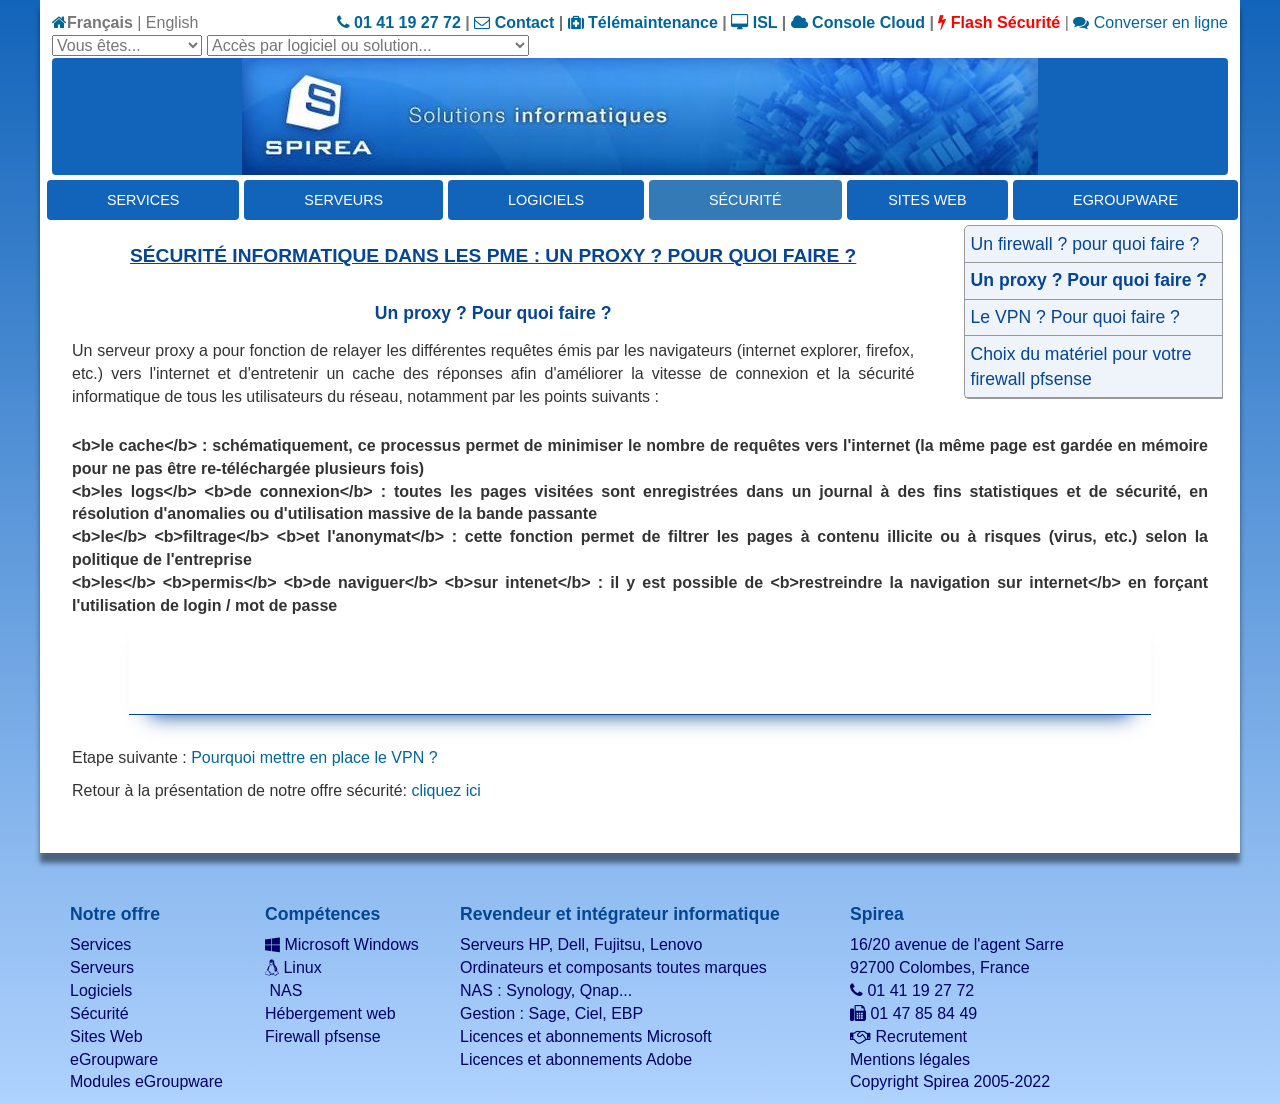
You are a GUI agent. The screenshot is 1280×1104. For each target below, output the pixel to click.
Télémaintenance (643, 22)
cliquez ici (445, 790)
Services (143, 200)
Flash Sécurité (999, 22)
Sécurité (745, 200)
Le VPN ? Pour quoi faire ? (1075, 317)
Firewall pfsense (323, 1036)
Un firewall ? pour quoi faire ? (1085, 244)
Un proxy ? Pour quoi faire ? (1089, 280)
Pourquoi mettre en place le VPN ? (314, 757)
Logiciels (546, 200)
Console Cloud (858, 22)
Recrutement (908, 1036)
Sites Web (927, 200)
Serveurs (343, 200)
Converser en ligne (1150, 22)
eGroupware (1125, 200)
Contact (514, 22)
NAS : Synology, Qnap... (546, 990)
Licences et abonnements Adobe (576, 1059)
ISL (754, 22)
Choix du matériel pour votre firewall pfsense (1081, 366)
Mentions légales (910, 1059)
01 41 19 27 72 (399, 22)
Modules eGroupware (146, 1081)
